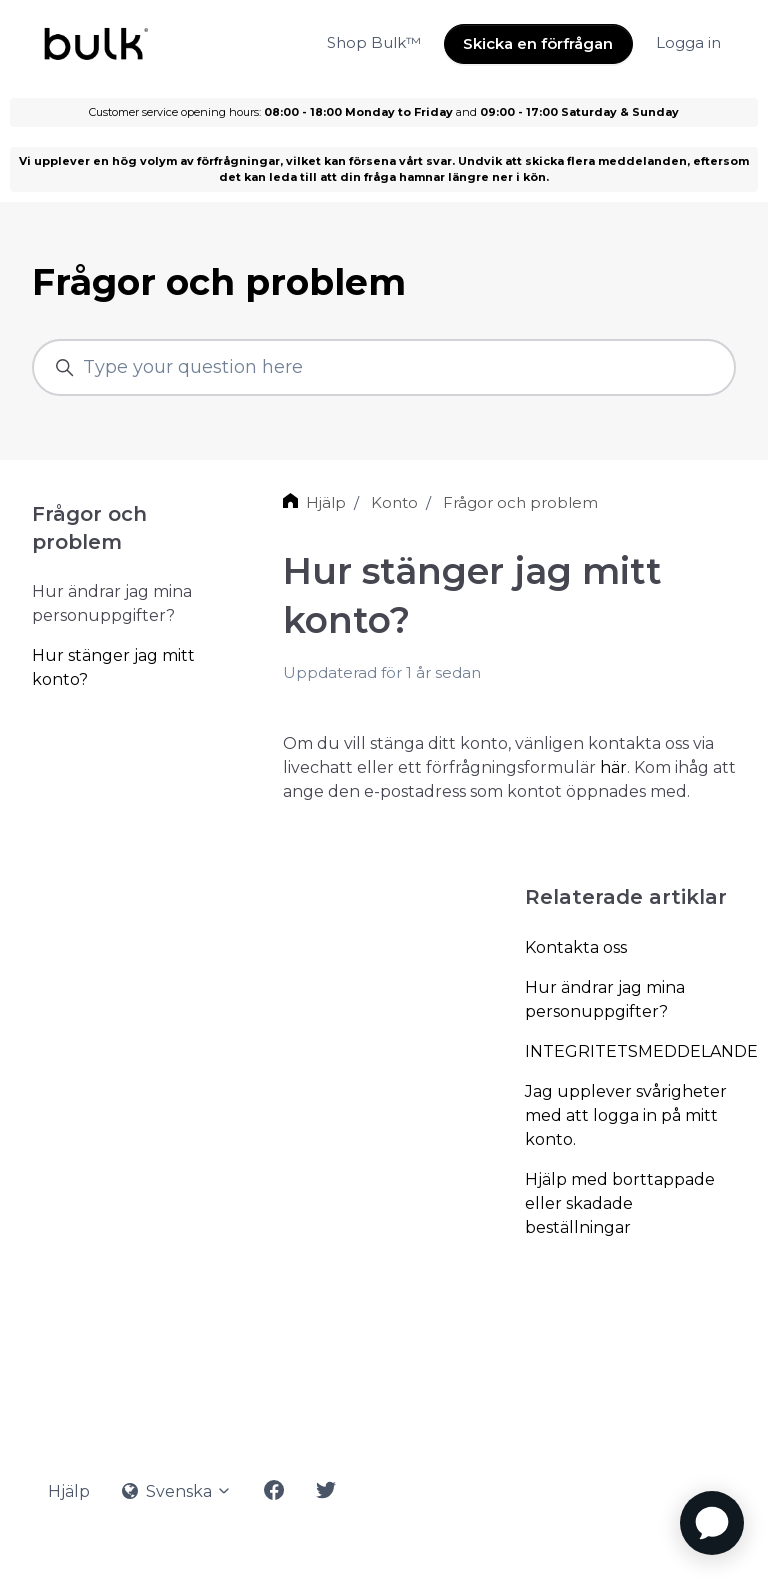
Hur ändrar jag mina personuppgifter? (605, 999)
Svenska (177, 1491)
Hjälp (326, 502)
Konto (394, 502)
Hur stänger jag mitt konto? (113, 667)
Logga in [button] (688, 42)
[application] (712, 1523)
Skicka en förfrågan (538, 43)
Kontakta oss (576, 947)
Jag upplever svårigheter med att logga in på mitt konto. (626, 1115)
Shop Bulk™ (374, 42)
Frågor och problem (520, 502)
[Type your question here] (384, 367)
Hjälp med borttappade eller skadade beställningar (620, 1203)
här (613, 767)
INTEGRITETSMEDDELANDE (630, 1051)
